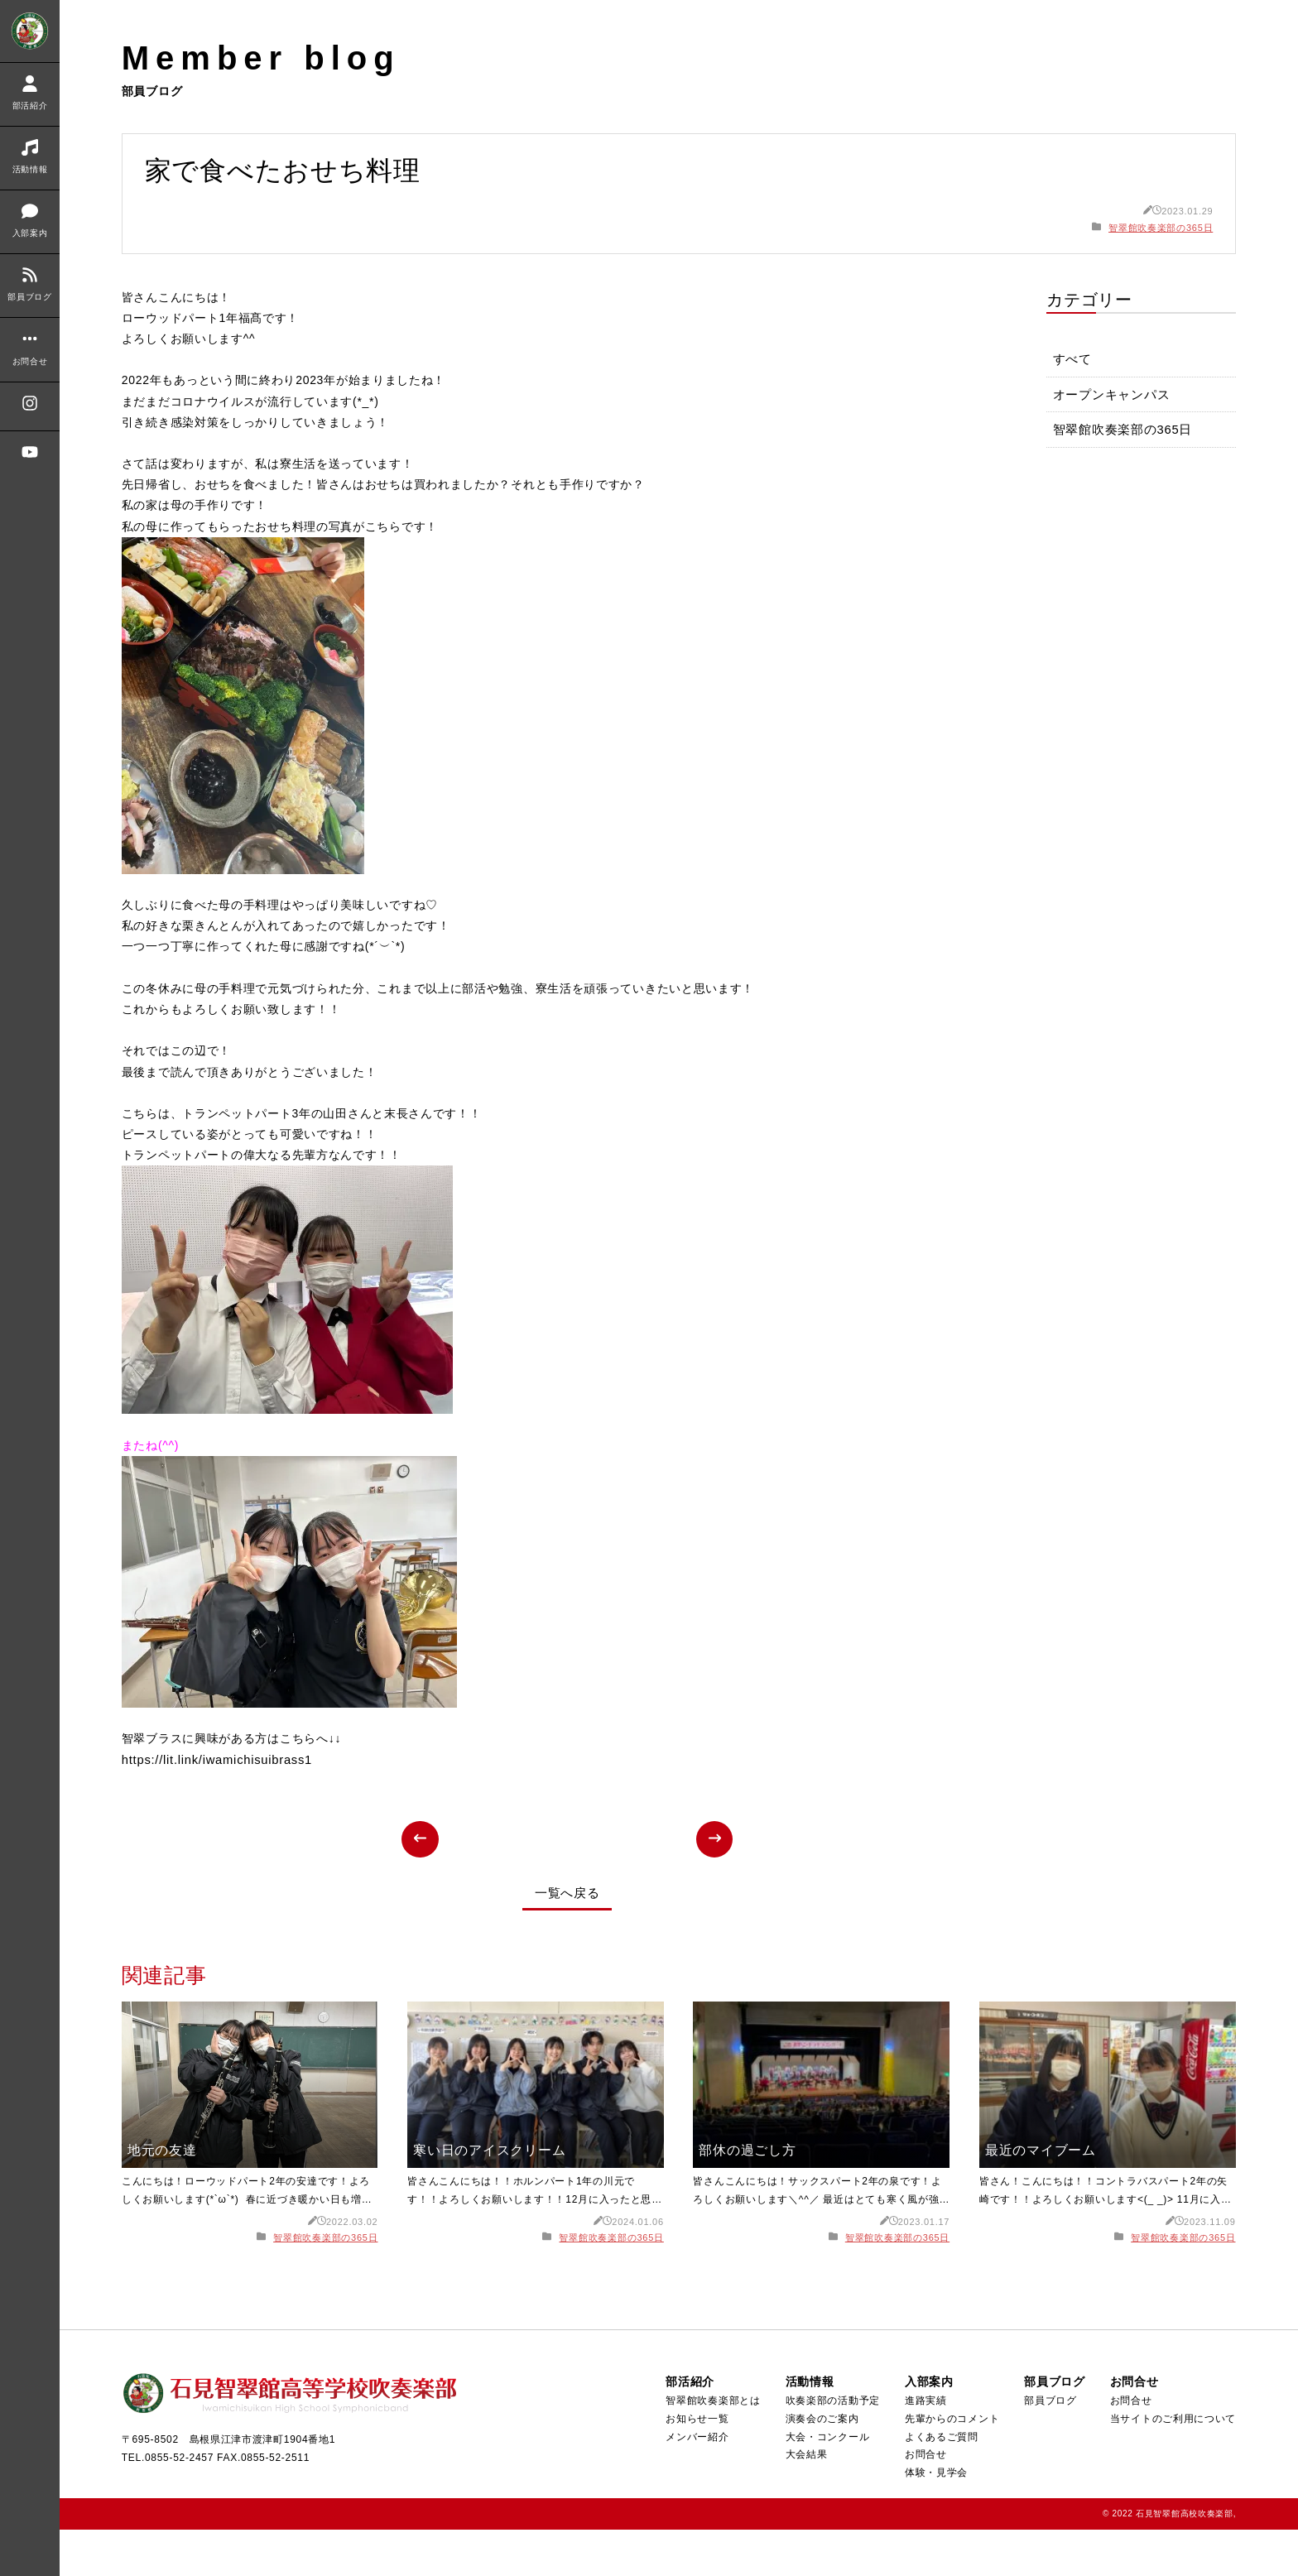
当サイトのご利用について (1172, 2465)
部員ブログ (1049, 2447)
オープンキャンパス (1112, 397)
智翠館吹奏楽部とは (711, 2447)
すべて (1072, 361)
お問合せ (925, 2500)
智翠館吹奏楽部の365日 (1160, 228)
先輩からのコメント (951, 2465)
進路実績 (925, 2447)
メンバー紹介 (696, 2483)
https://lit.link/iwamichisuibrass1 (218, 1806)
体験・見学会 (936, 2519)
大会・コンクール (826, 2483)
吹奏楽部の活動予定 (831, 2447)
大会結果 (805, 2500)
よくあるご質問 (941, 2483)
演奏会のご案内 (821, 2465)
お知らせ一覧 (696, 2465)
